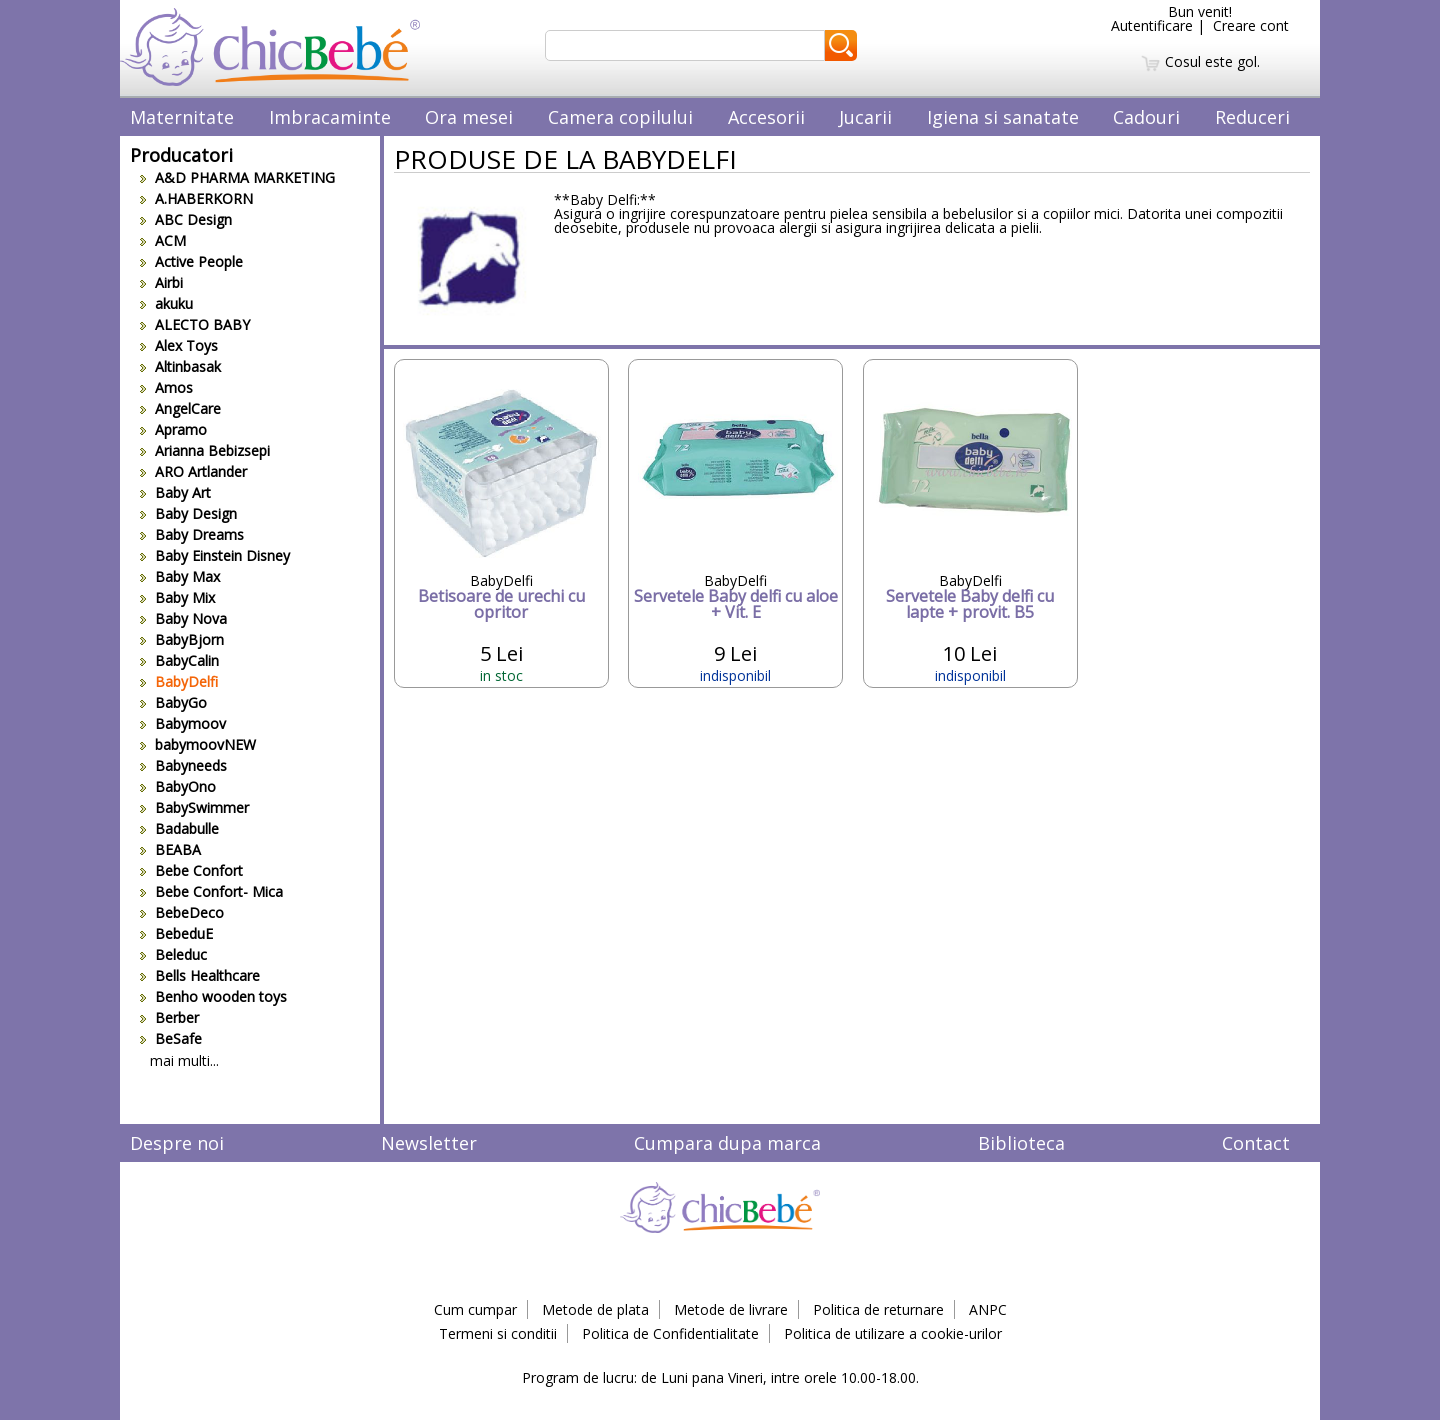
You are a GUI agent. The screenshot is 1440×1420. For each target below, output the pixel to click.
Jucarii (865, 117)
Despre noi (177, 1143)
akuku (166, 303)
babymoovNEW (198, 744)
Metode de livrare (731, 1309)
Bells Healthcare (200, 975)
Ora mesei (469, 117)
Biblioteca (1021, 1143)
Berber (169, 1017)
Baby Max (180, 576)
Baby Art (175, 492)
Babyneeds (183, 765)
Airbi (161, 282)
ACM (163, 240)
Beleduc (173, 954)
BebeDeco (182, 912)
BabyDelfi (179, 681)
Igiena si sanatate (1003, 117)
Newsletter (429, 1143)
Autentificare (1152, 25)
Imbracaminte (330, 117)
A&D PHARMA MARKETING (237, 177)
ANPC (988, 1309)
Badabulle (179, 828)
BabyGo (173, 702)
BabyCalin (179, 660)
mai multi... (184, 1060)
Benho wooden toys (213, 996)
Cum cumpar (475, 1309)
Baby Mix (177, 597)
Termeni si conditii (498, 1333)
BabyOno (178, 786)
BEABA (170, 849)
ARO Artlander (193, 471)
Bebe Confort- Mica (211, 891)
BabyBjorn (182, 639)
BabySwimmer (194, 807)
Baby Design (188, 513)
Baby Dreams (192, 534)
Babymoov (183, 723)
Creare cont (1251, 25)
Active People (191, 261)
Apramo (173, 429)
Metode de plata (595, 1309)
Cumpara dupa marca (727, 1143)
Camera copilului (620, 117)
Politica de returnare (878, 1309)
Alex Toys (179, 345)
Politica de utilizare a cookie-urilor (893, 1333)
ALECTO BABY (195, 324)
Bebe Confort (191, 870)
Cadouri (1146, 117)
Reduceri (1252, 117)
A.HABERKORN (196, 198)
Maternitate (182, 117)
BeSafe (171, 1038)
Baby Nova (183, 618)
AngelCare (180, 408)
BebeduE (176, 933)
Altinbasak (180, 366)
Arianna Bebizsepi (205, 450)
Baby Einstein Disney (215, 555)
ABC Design (186, 219)
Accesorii (766, 117)
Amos (166, 387)
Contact (1256, 1143)
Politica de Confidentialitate (670, 1333)
